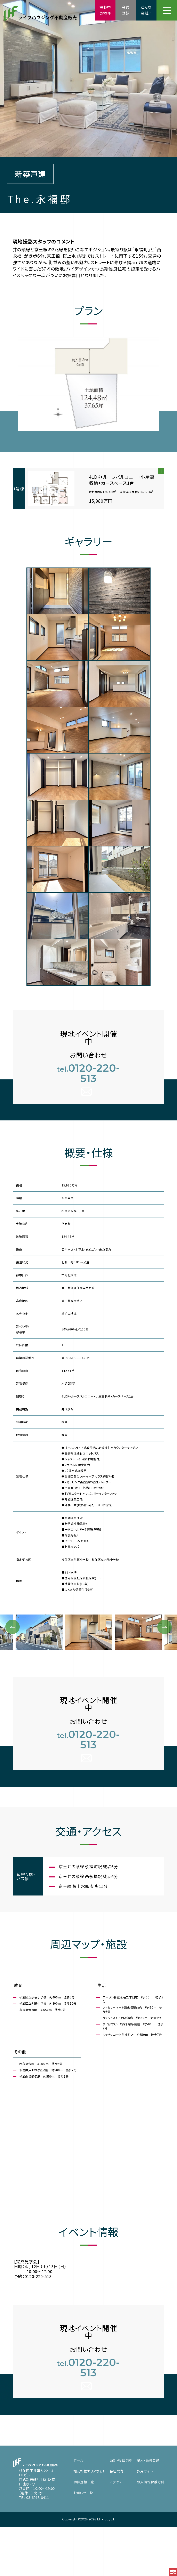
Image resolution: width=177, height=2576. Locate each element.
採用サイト (145, 2520)
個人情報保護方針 (150, 2531)
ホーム (78, 2509)
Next (164, 1643)
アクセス (116, 2531)
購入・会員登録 (148, 2509)
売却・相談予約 (121, 2509)
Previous (12, 1643)
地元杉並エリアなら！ (89, 2520)
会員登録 (125, 10)
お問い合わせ (85, 1100)
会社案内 (116, 2520)
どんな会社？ (146, 10)
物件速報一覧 (83, 2531)
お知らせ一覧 (83, 2542)
